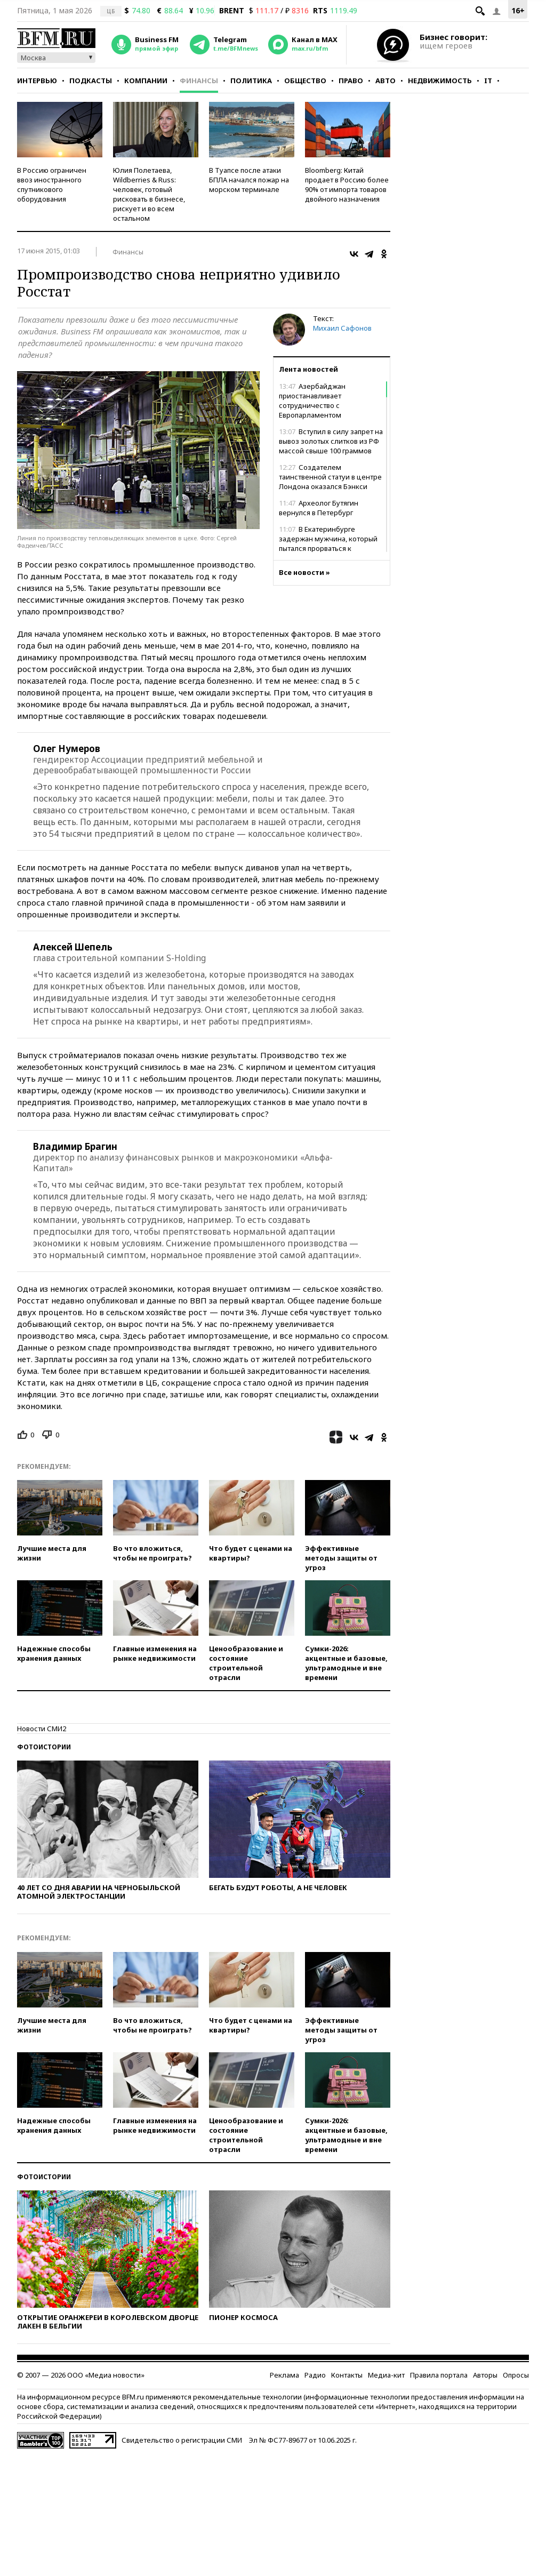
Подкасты (90, 80)
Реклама (284, 2375)
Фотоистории (44, 1746)
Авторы (485, 2375)
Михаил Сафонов (342, 328)
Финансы (199, 80)
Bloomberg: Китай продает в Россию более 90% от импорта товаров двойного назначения (347, 184)
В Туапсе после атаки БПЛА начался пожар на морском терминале (249, 179)
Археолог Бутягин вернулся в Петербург (318, 507)
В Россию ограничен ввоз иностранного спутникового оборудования (51, 184)
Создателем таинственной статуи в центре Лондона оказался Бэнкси (330, 476)
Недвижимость (440, 80)
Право (351, 80)
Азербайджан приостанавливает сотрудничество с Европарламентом (312, 400)
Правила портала (439, 2375)
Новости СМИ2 (41, 1728)
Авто (385, 80)
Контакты (347, 2375)
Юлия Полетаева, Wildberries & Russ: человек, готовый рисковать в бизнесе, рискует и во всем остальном (149, 194)
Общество (305, 80)
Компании (145, 80)
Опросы (516, 2375)
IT (488, 80)
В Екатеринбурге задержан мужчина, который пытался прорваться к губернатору (328, 543)
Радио (315, 2375)
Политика (251, 80)
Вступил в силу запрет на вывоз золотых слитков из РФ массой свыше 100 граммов (331, 441)
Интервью (37, 80)
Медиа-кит (386, 2375)
